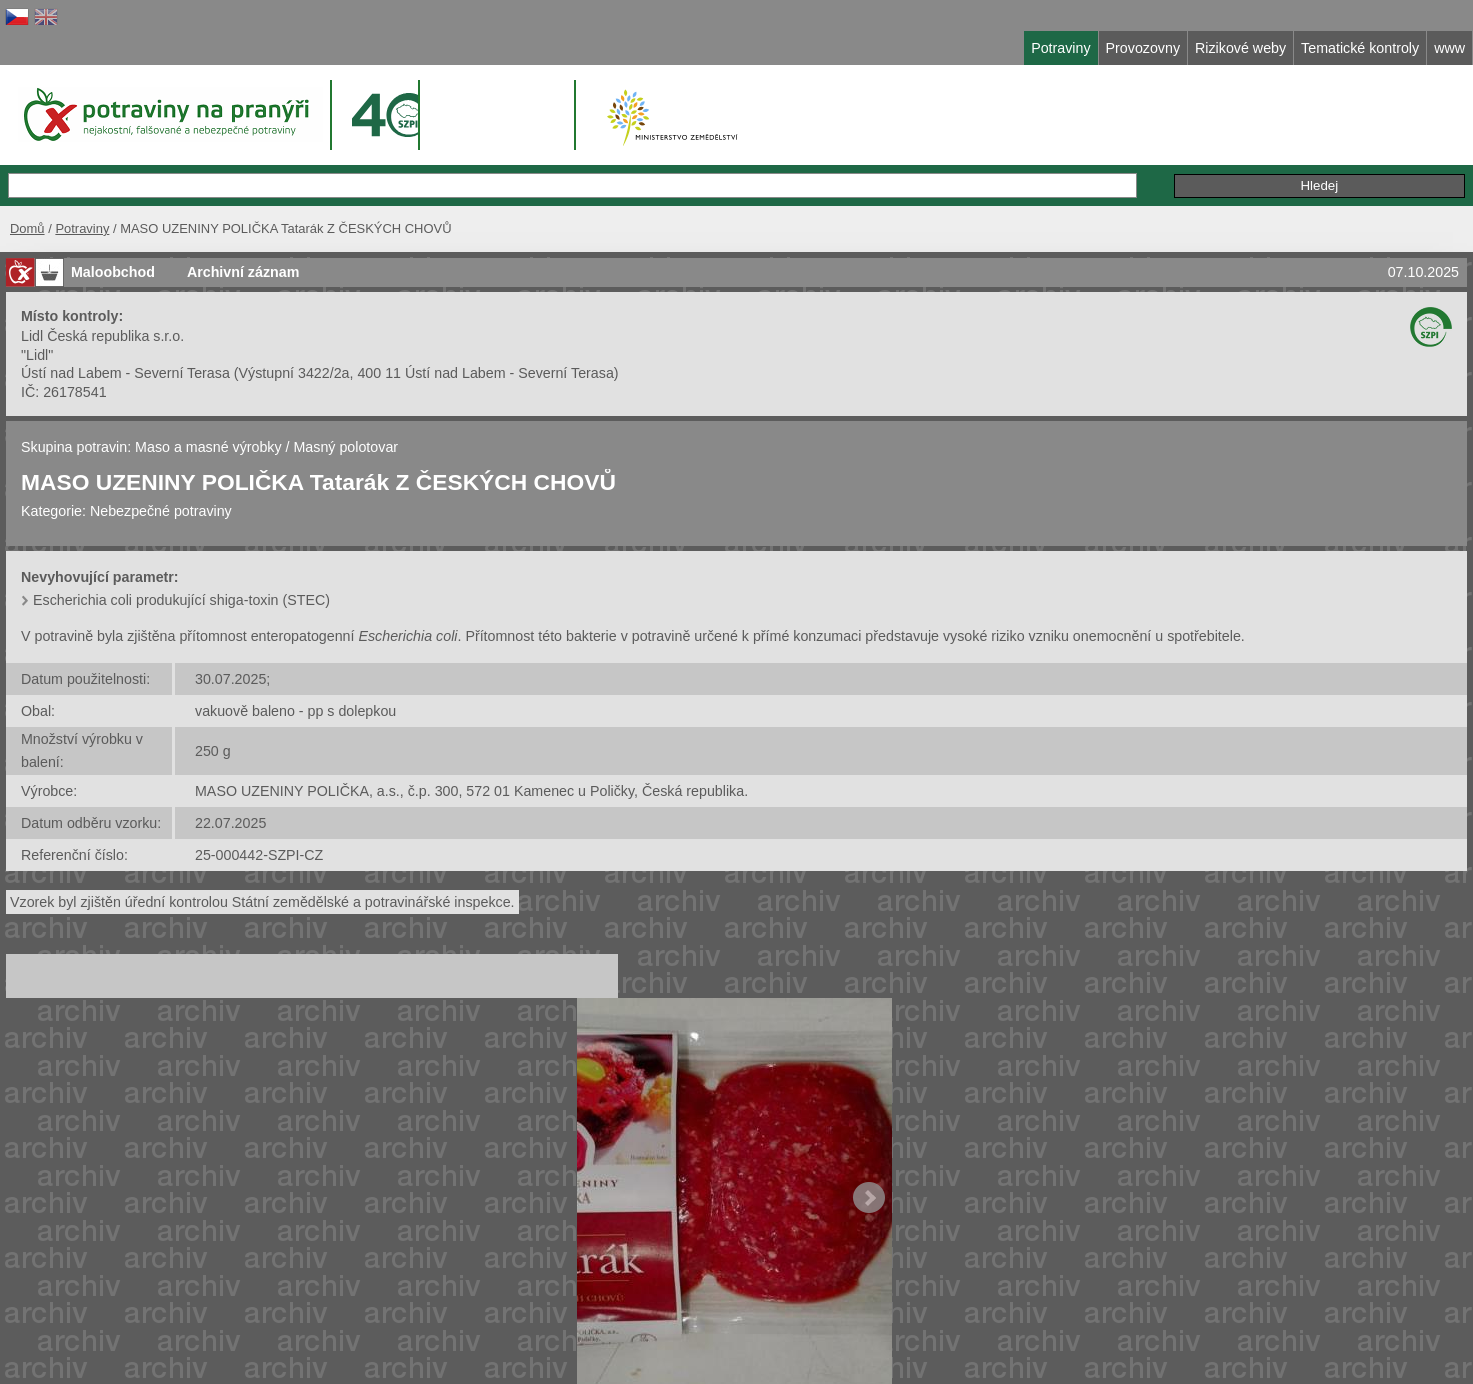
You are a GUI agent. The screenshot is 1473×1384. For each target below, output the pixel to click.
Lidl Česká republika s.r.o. (102, 336)
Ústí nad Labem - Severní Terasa (125, 373)
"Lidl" (37, 355)
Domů (27, 228)
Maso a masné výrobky (208, 447)
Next (869, 1198)
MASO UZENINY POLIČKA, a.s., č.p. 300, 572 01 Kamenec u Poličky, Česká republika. (471, 791)
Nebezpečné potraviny (161, 511)
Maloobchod (113, 272)
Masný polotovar (346, 447)
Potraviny (82, 228)
